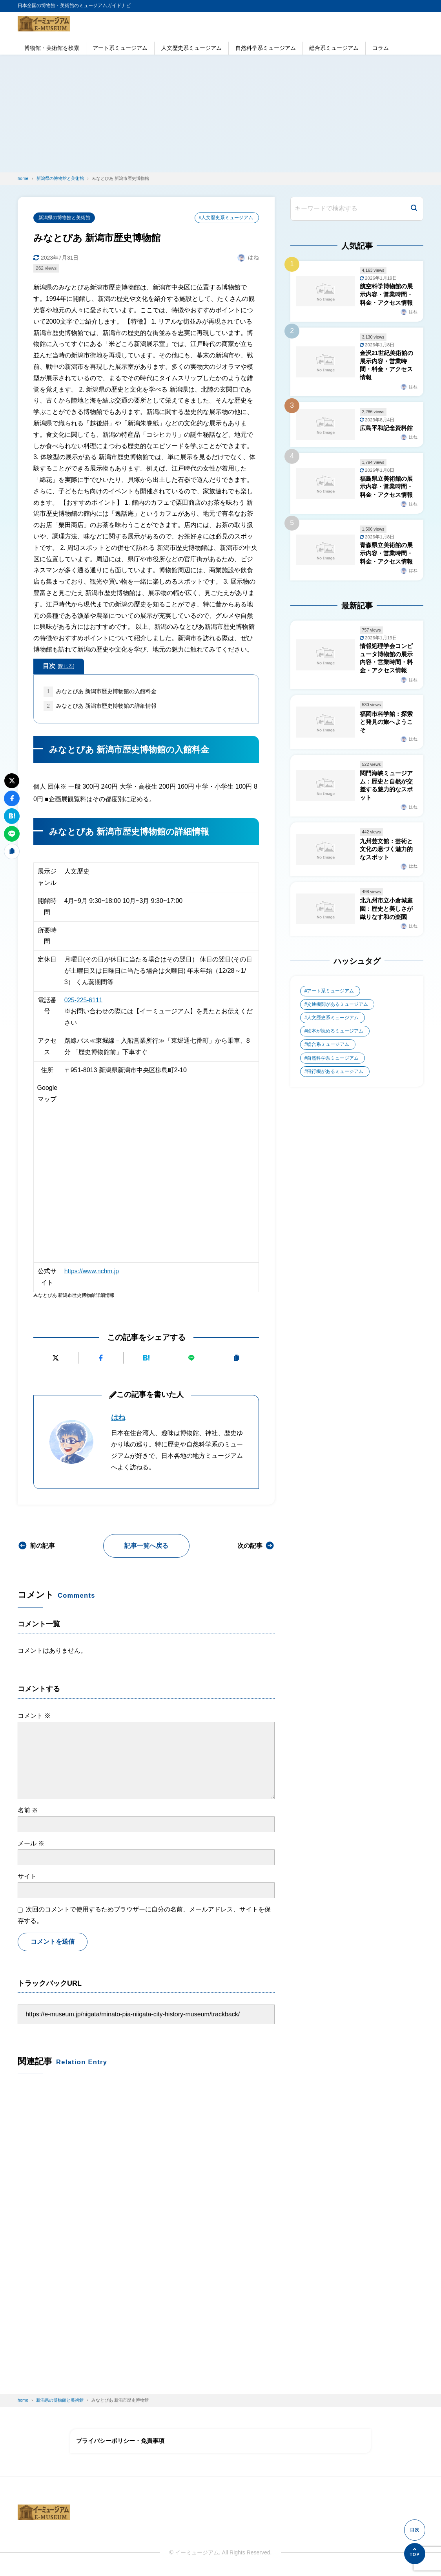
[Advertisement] (220, 113)
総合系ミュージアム (334, 48)
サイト (27, 1876)
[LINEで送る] (191, 1358)
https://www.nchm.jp (92, 1272)
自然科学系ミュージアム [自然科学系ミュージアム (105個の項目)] (333, 1072)
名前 (28, 1810)
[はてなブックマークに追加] (146, 1358)
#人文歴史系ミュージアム (226, 217)
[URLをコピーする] (236, 1358)
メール (31, 1843)
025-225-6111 (84, 1000)
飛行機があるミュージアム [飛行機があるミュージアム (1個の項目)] (335, 1086)
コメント (34, 1716)
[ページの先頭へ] (414, 2553)
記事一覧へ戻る (146, 1546)
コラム (380, 48)
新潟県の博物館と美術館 (64, 217)
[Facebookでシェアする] (100, 1358)
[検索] (414, 208)
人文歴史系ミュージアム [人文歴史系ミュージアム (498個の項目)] (333, 1031)
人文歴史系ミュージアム (191, 48)
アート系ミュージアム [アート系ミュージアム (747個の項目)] (330, 1004)
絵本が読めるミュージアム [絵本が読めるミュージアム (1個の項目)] (335, 1045)
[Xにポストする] (55, 1358)
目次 (59, 666)
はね (118, 1418)
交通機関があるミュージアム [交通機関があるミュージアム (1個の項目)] (337, 1018)
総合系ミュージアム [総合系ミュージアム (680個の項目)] (328, 1059)
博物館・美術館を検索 (51, 48)
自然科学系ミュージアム (265, 48)
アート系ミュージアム (120, 48)
